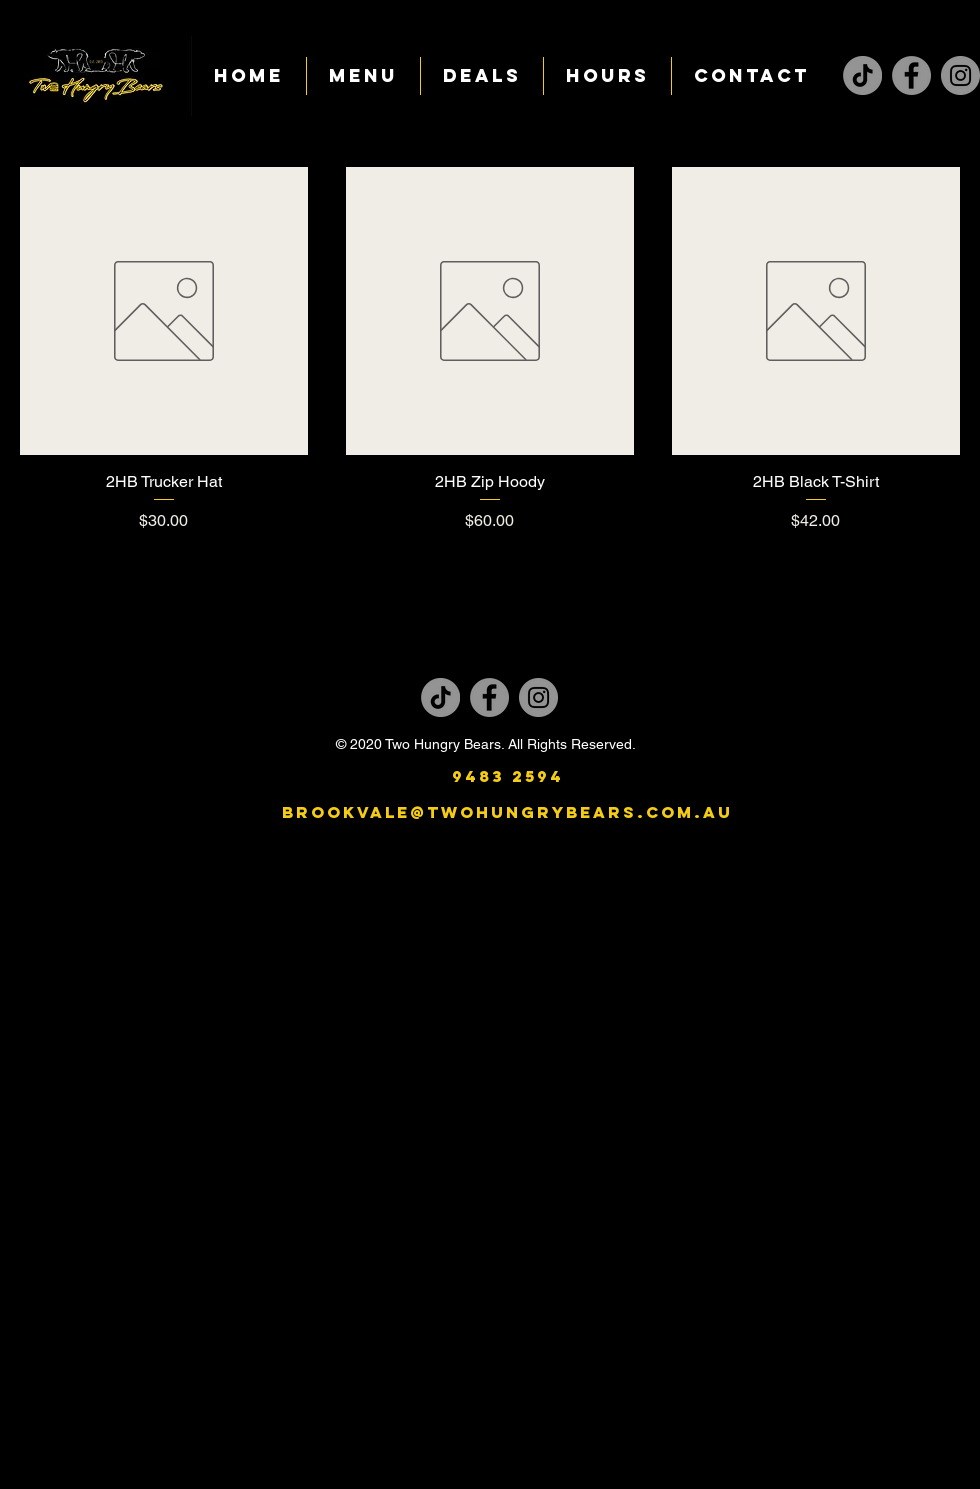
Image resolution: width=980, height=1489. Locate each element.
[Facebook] (911, 75)
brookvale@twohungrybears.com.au (507, 812)
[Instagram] (960, 75)
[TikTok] (862, 75)
